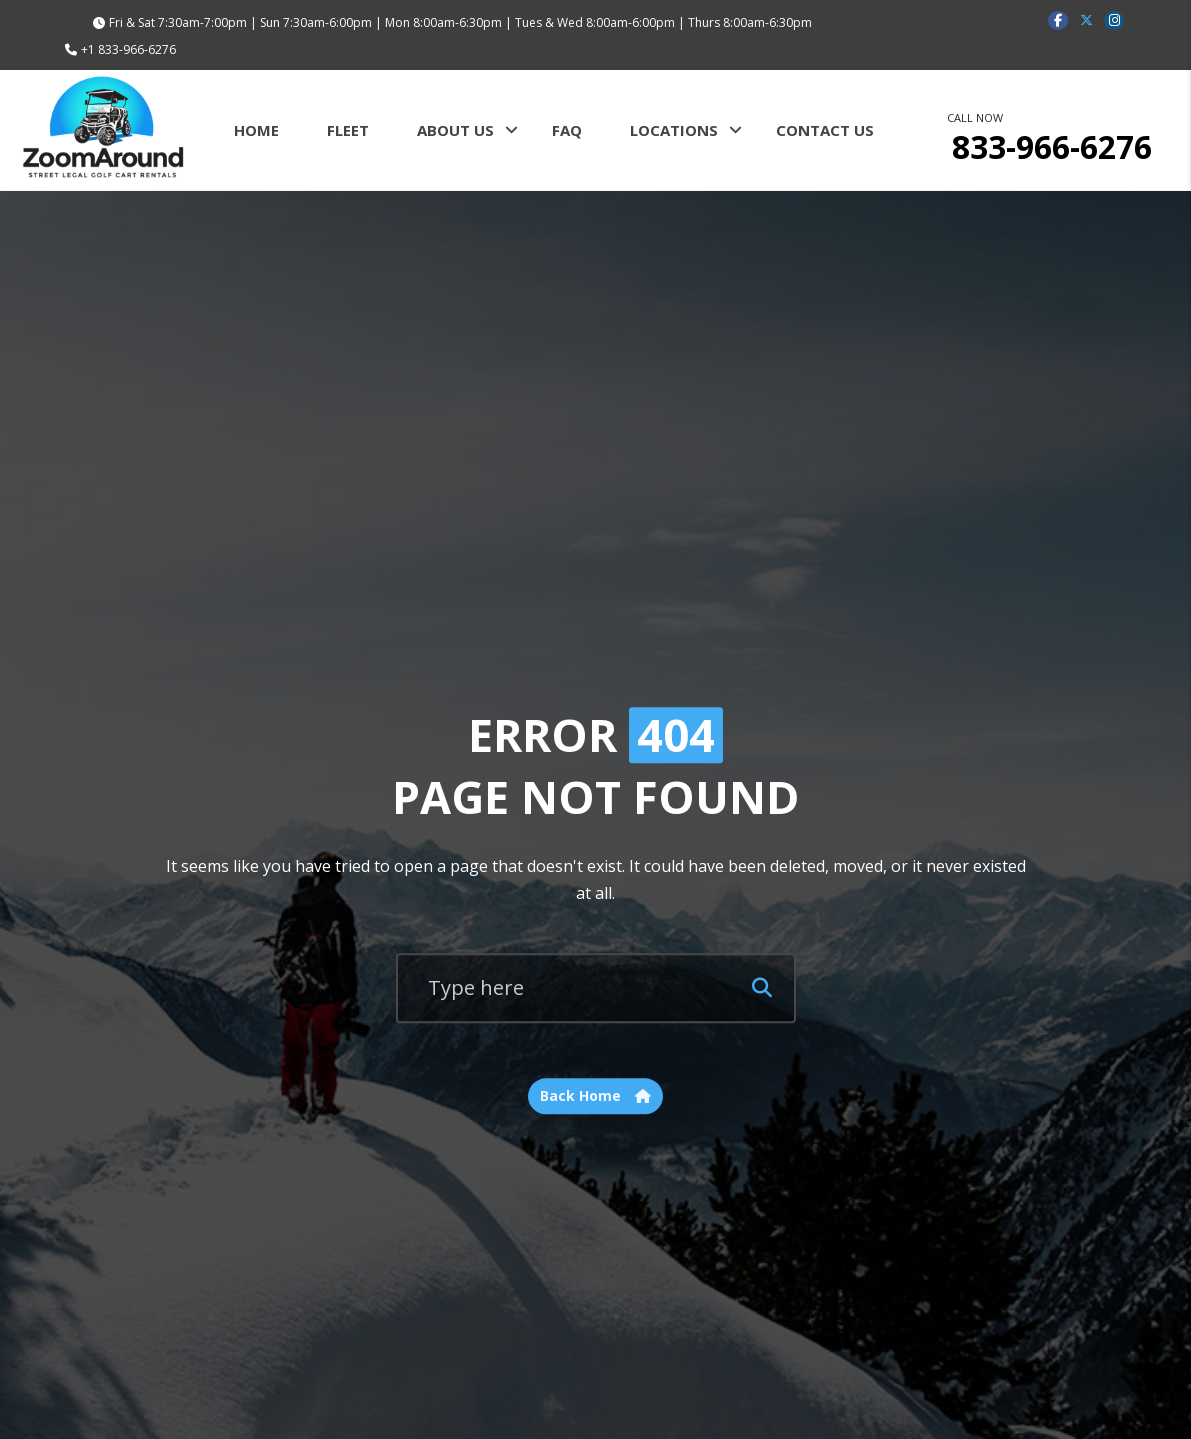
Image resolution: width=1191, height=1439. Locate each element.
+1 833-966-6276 (128, 49)
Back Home (595, 1096)
